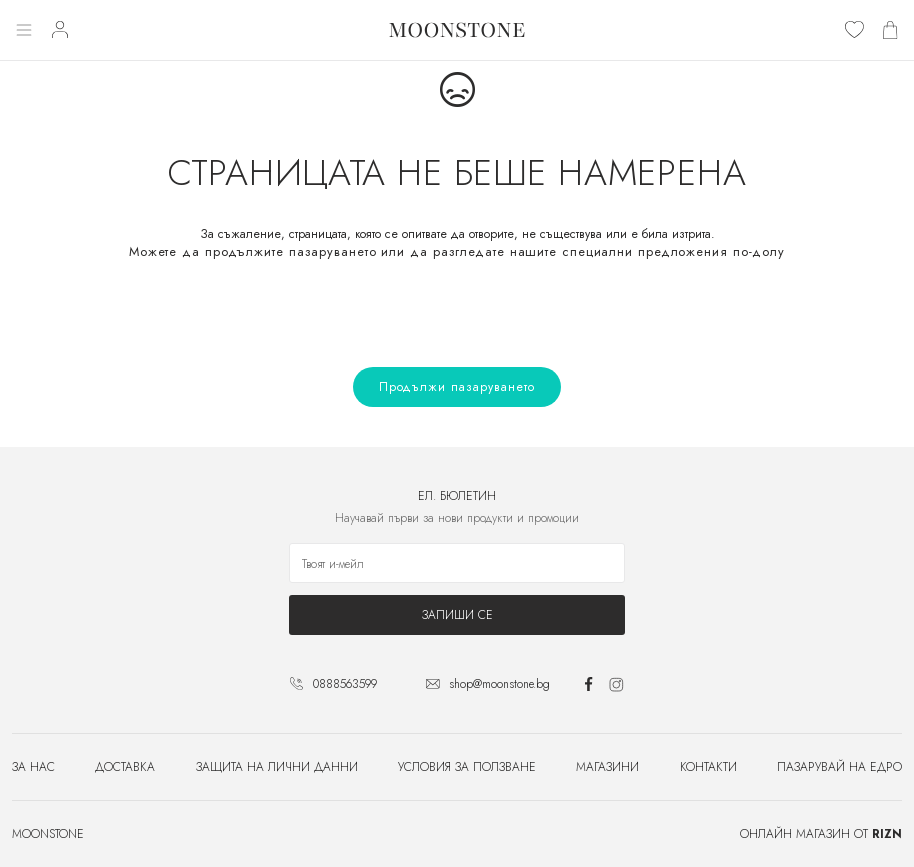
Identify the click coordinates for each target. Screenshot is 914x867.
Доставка (125, 767)
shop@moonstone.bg (499, 684)
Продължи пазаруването (457, 387)
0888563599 (345, 684)
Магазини (607, 767)
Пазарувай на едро (839, 767)
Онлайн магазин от (821, 834)
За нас (33, 767)
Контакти (708, 767)
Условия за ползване (467, 767)
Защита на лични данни (277, 767)
